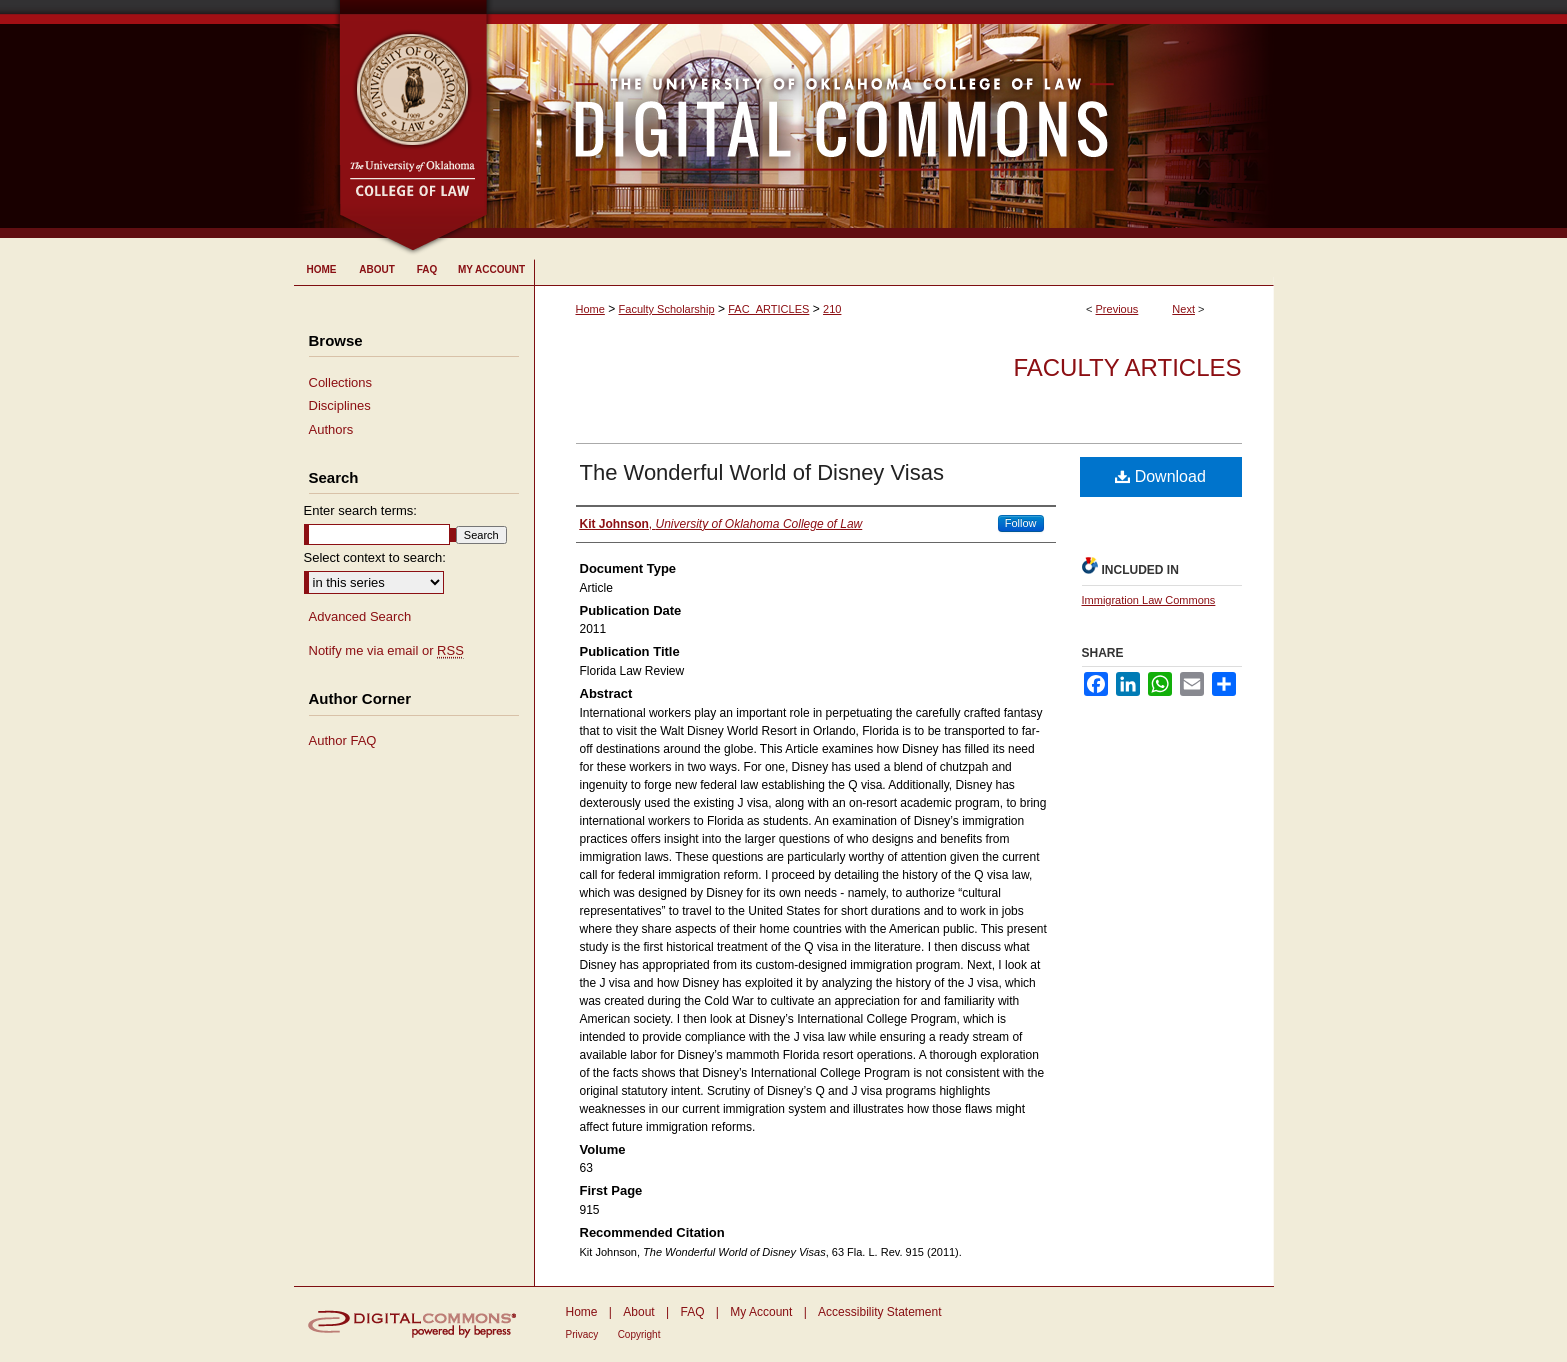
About (638, 1312)
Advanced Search (360, 616)
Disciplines (340, 405)
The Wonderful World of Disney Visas (762, 472)
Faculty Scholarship (667, 309)
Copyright (639, 1334)
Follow (1021, 523)
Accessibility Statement (879, 1312)
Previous (1117, 309)
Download (1160, 476)
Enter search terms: (360, 510)
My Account (761, 1312)
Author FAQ (343, 740)
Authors (331, 429)
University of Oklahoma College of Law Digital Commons (881, 119)
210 (832, 309)
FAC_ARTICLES (768, 309)
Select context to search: (375, 557)
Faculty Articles (1127, 367)
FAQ (692, 1312)
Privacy (582, 1334)
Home (590, 309)
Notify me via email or (386, 651)
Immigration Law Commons (1149, 600)
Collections (341, 382)
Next (1183, 309)
